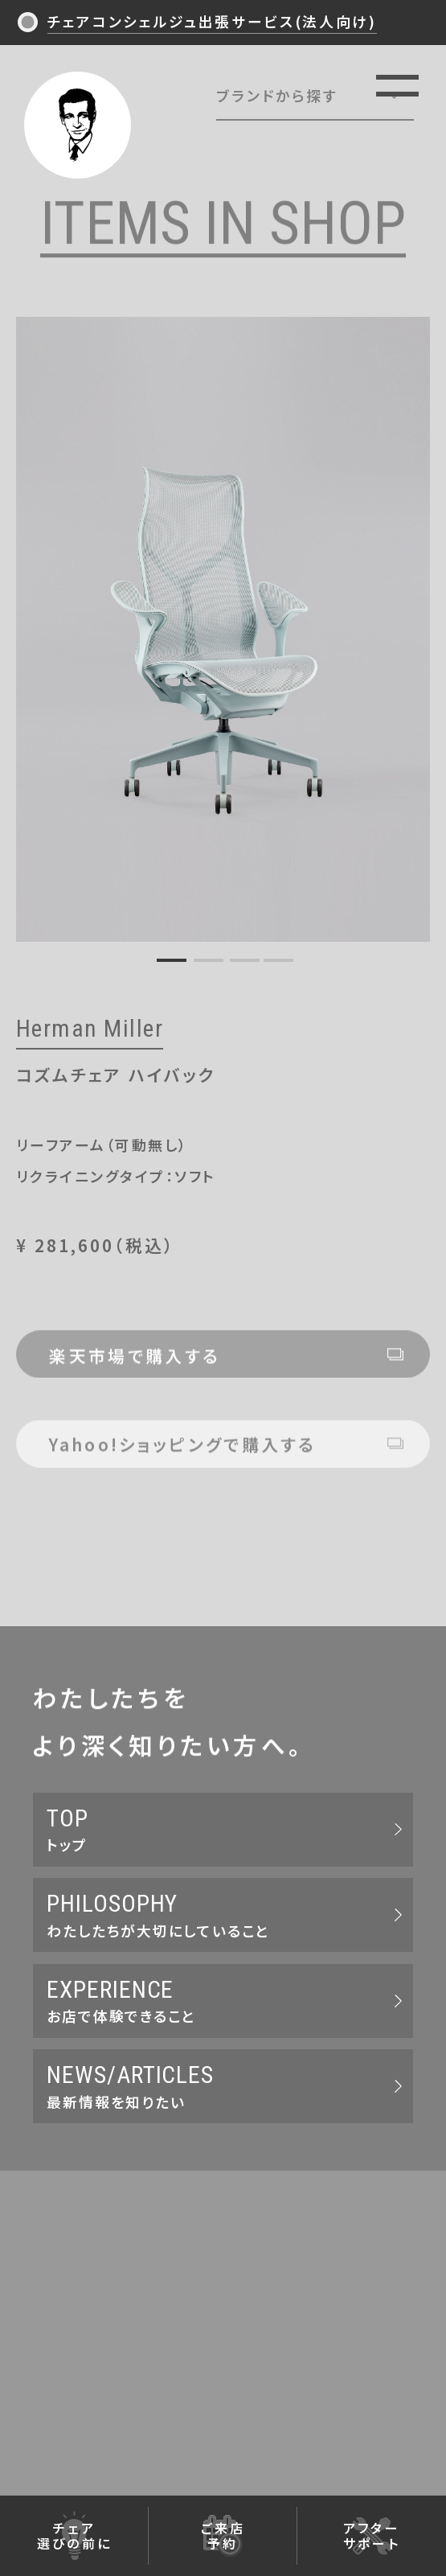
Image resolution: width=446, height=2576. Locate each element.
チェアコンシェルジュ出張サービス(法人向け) (212, 20)
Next (411, 625)
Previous (35, 625)
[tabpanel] (223, 629)
